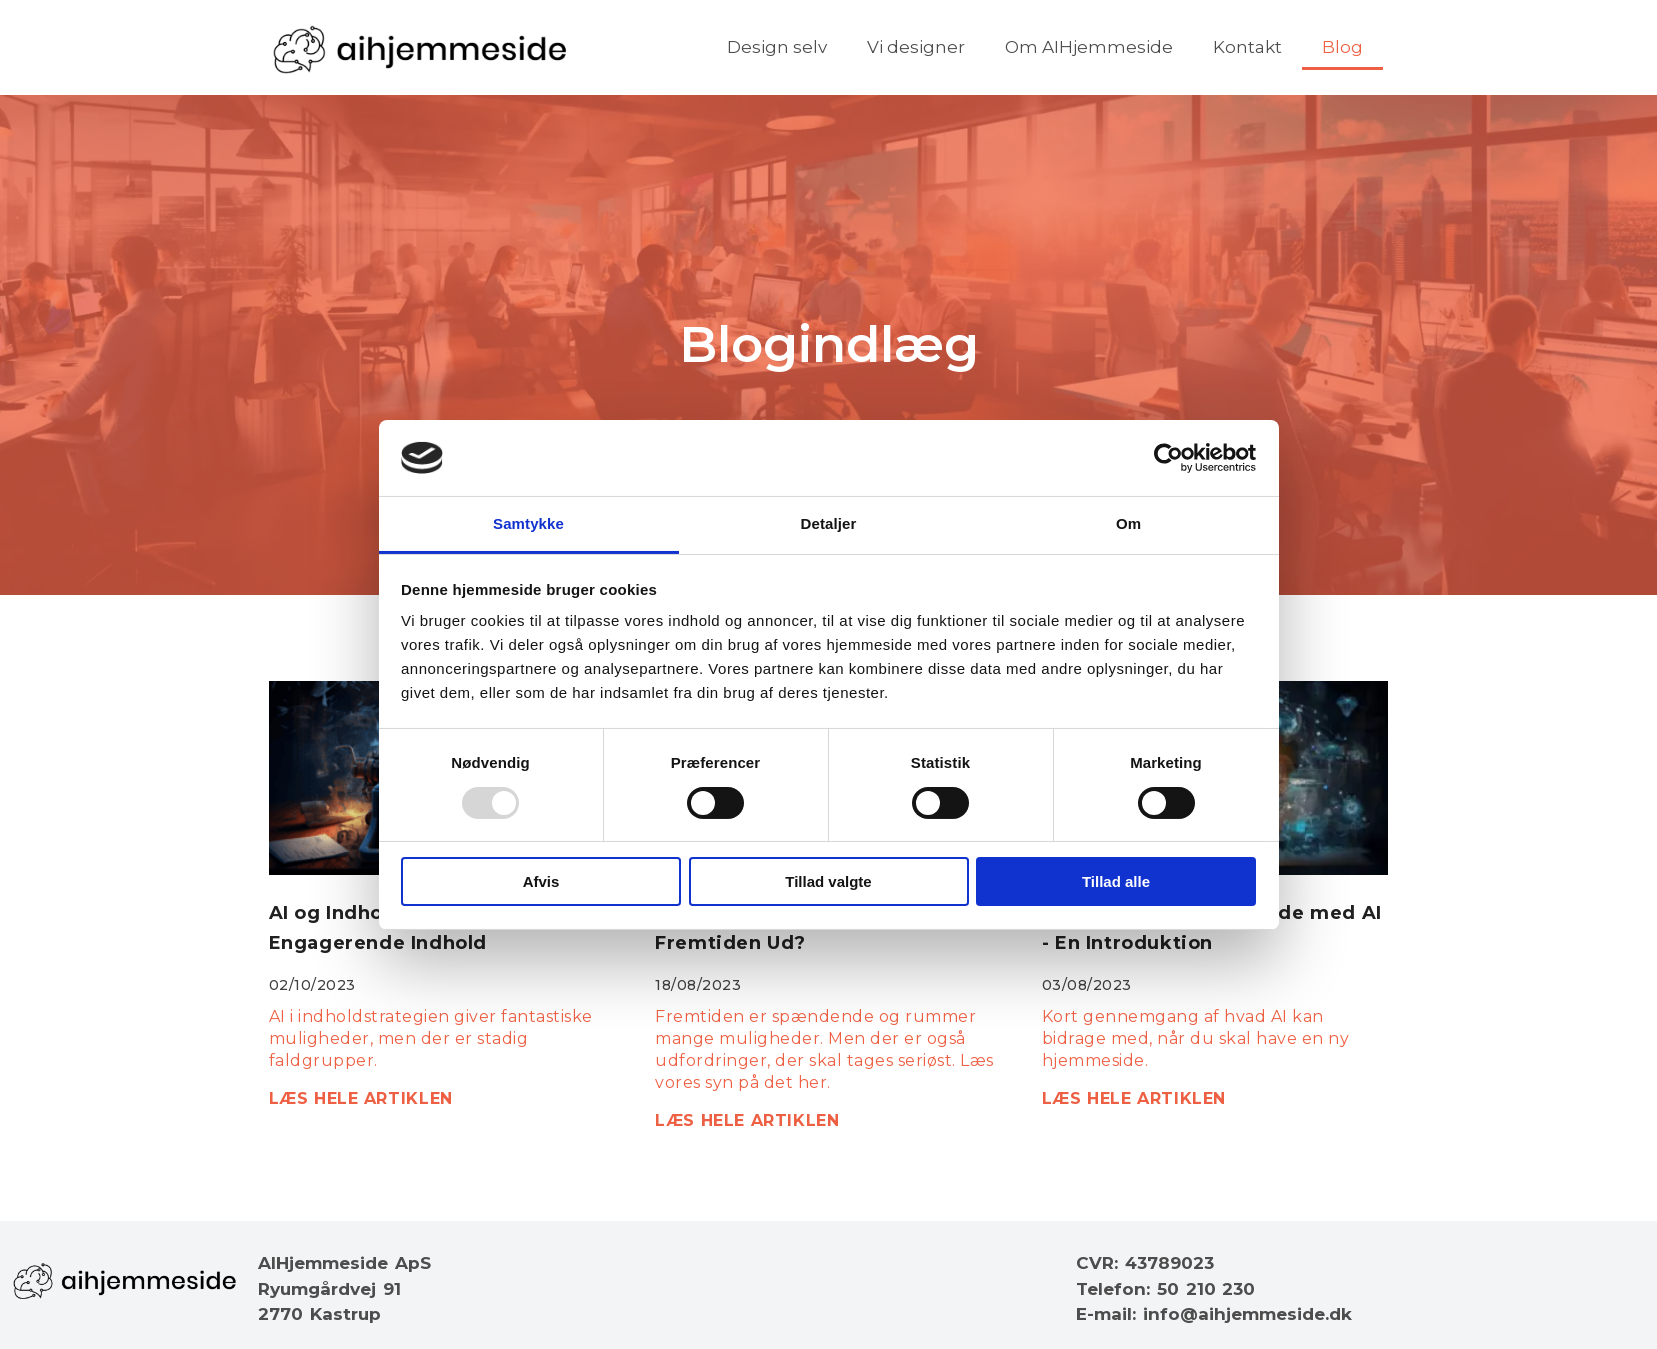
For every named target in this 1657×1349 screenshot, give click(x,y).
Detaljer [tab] (829, 523)
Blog (1342, 47)
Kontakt (1247, 47)
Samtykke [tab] (528, 523)
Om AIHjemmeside (1089, 47)
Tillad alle (1116, 881)
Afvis (541, 881)
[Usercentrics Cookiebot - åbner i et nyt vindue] (1168, 458)
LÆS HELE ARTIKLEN (361, 1098)
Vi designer (916, 47)
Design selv (777, 47)
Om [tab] (1128, 523)
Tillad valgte (828, 881)
